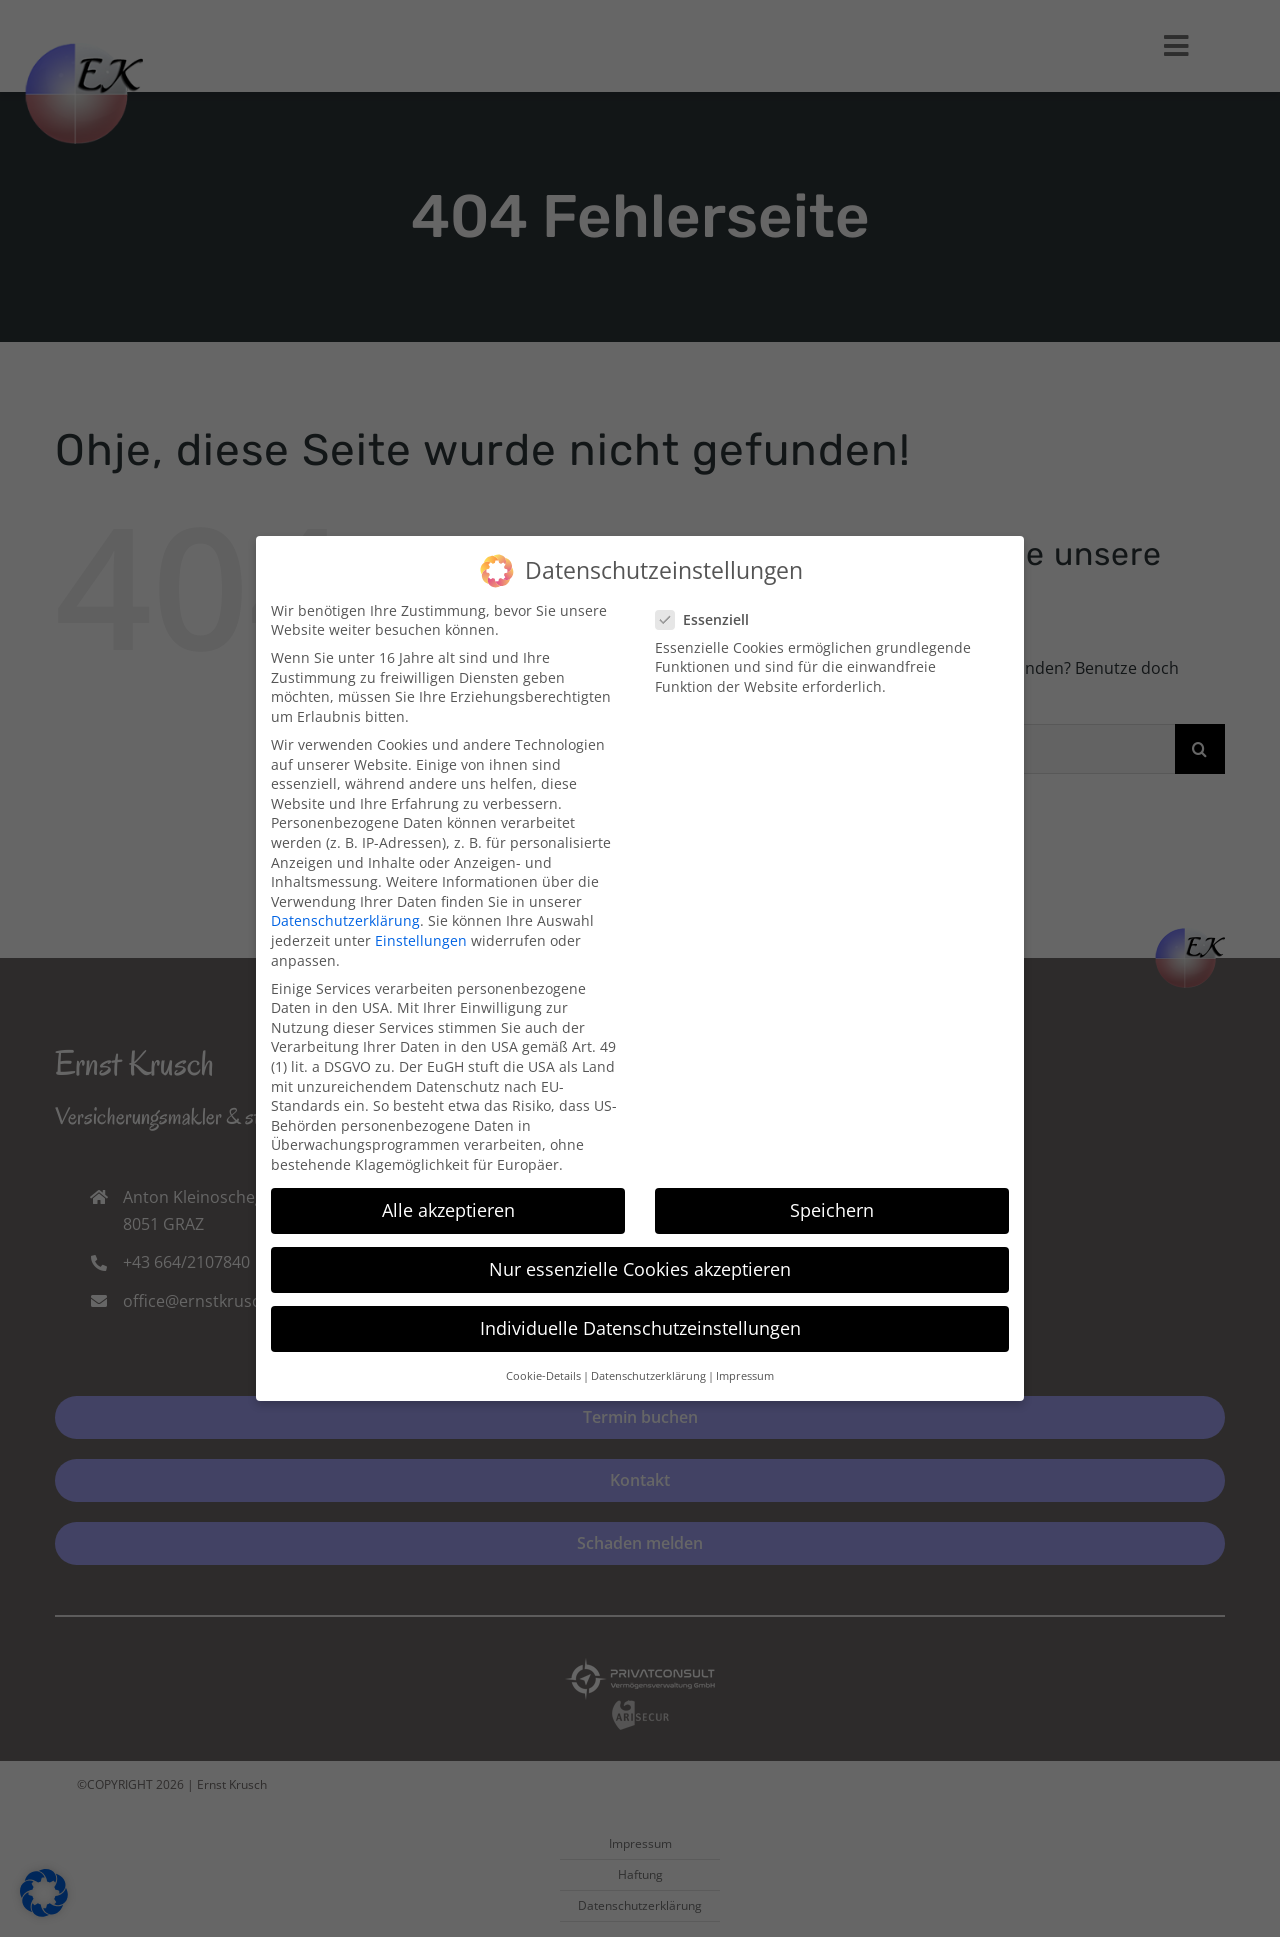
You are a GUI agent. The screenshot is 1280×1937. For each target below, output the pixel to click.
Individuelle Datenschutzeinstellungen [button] (640, 1321)
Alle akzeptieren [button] (448, 1203)
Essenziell (710, 613)
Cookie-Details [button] (543, 1369)
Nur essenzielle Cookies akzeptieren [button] (640, 1262)
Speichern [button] (832, 1203)
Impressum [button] (745, 1369)
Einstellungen (421, 933)
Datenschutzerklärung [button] (648, 1369)
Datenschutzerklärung (345, 914)
